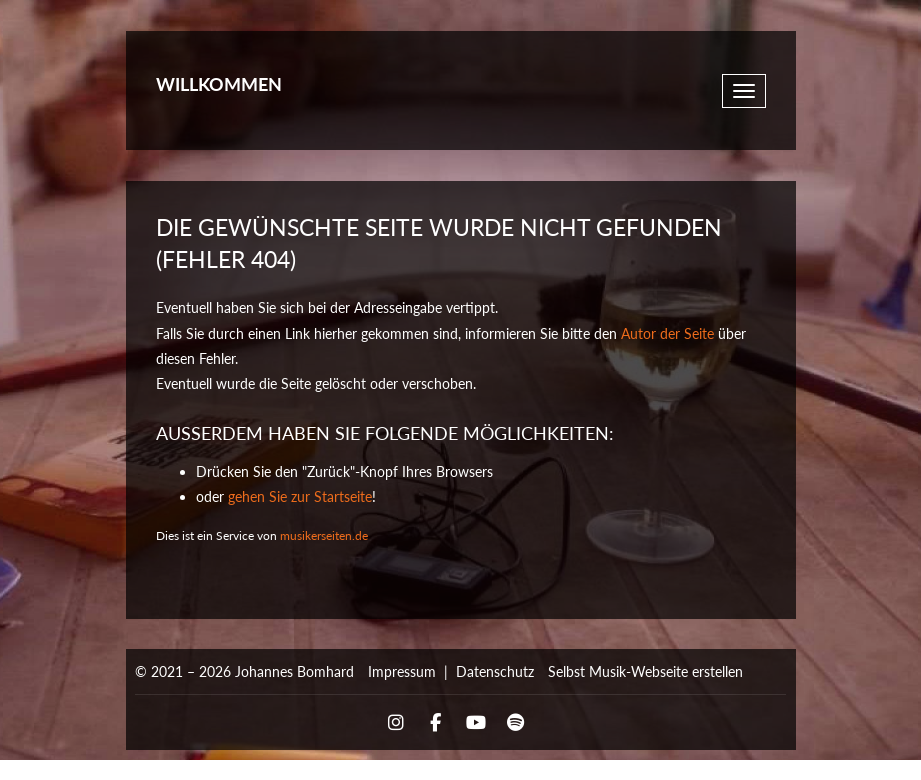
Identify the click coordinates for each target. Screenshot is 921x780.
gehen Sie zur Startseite (300, 496)
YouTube (476, 723)
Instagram (396, 723)
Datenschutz (495, 671)
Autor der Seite (667, 333)
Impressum (402, 671)
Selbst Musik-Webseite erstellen (645, 671)
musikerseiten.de (324, 535)
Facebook (436, 723)
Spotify (516, 723)
